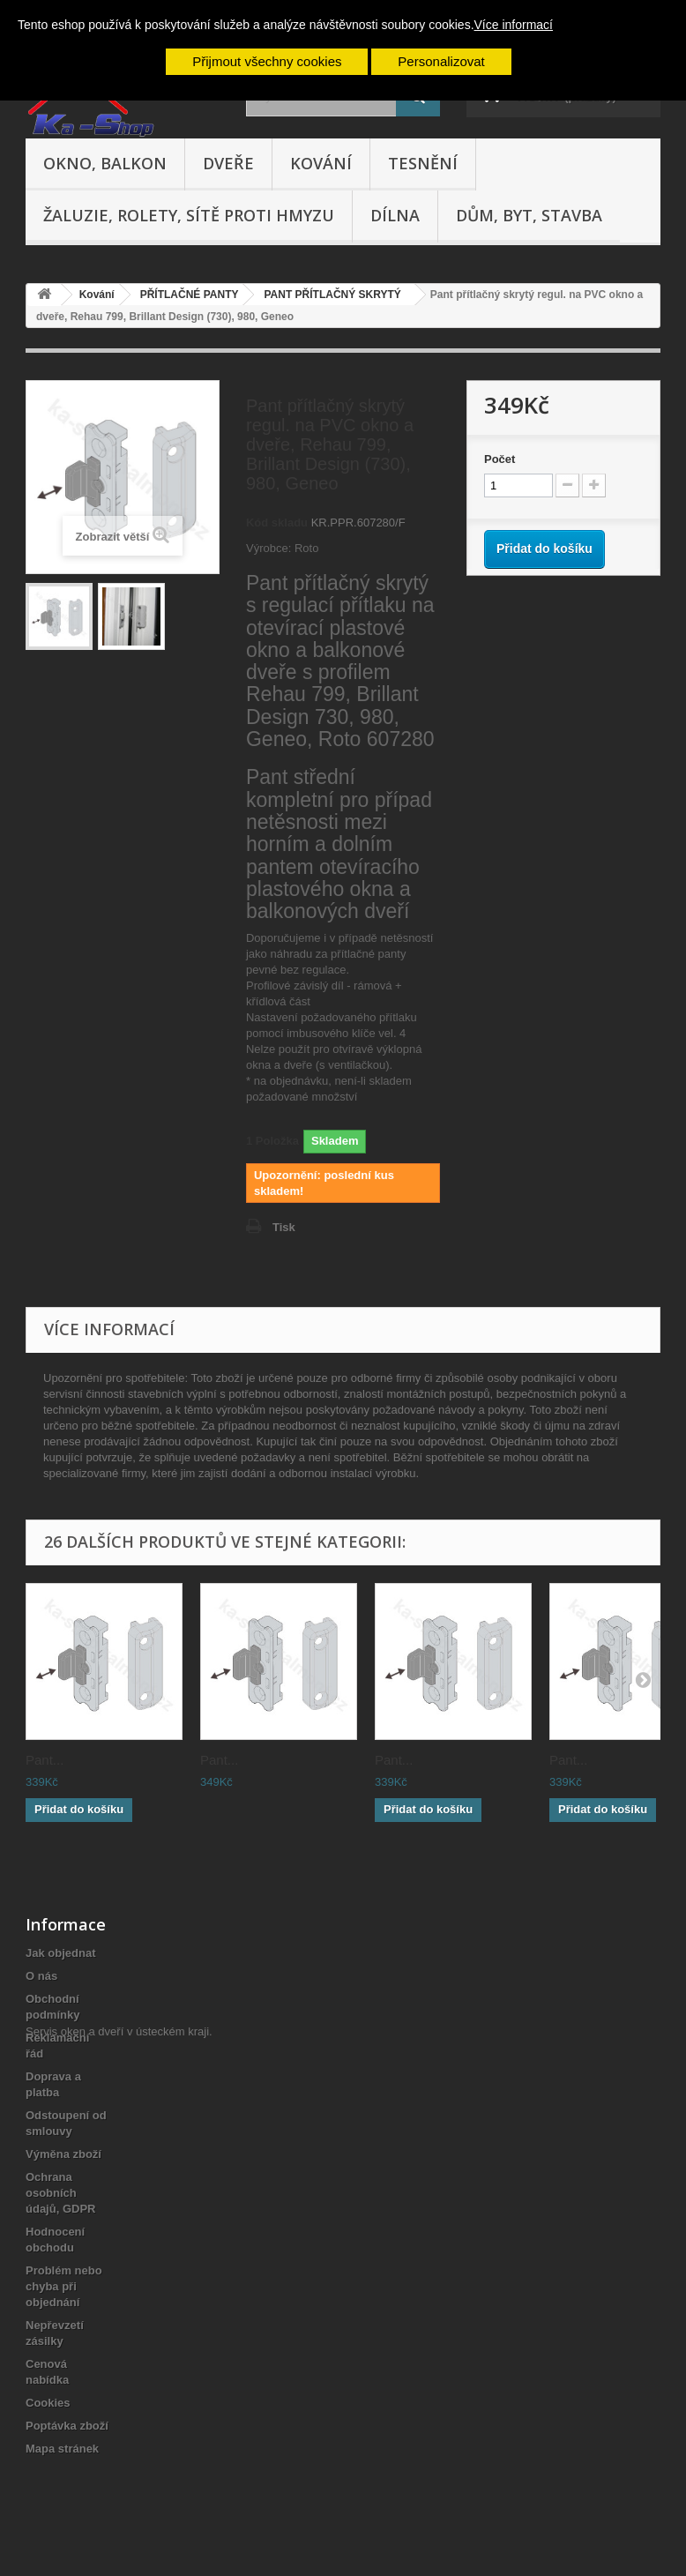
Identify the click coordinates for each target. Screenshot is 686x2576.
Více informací (513, 25)
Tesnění (423, 163)
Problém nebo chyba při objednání (64, 2286)
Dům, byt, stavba (529, 215)
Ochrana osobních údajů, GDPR (60, 2192)
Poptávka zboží (67, 2425)
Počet (499, 459)
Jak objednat (60, 1953)
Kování (321, 163)
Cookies (48, 2402)
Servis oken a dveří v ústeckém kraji (117, 2479)
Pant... (44, 1759)
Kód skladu (277, 522)
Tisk (283, 1227)
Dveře (228, 163)
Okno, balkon (105, 163)
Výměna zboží (63, 2154)
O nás (41, 1975)
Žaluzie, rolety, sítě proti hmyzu (188, 215)
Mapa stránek (62, 2448)
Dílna (395, 215)
